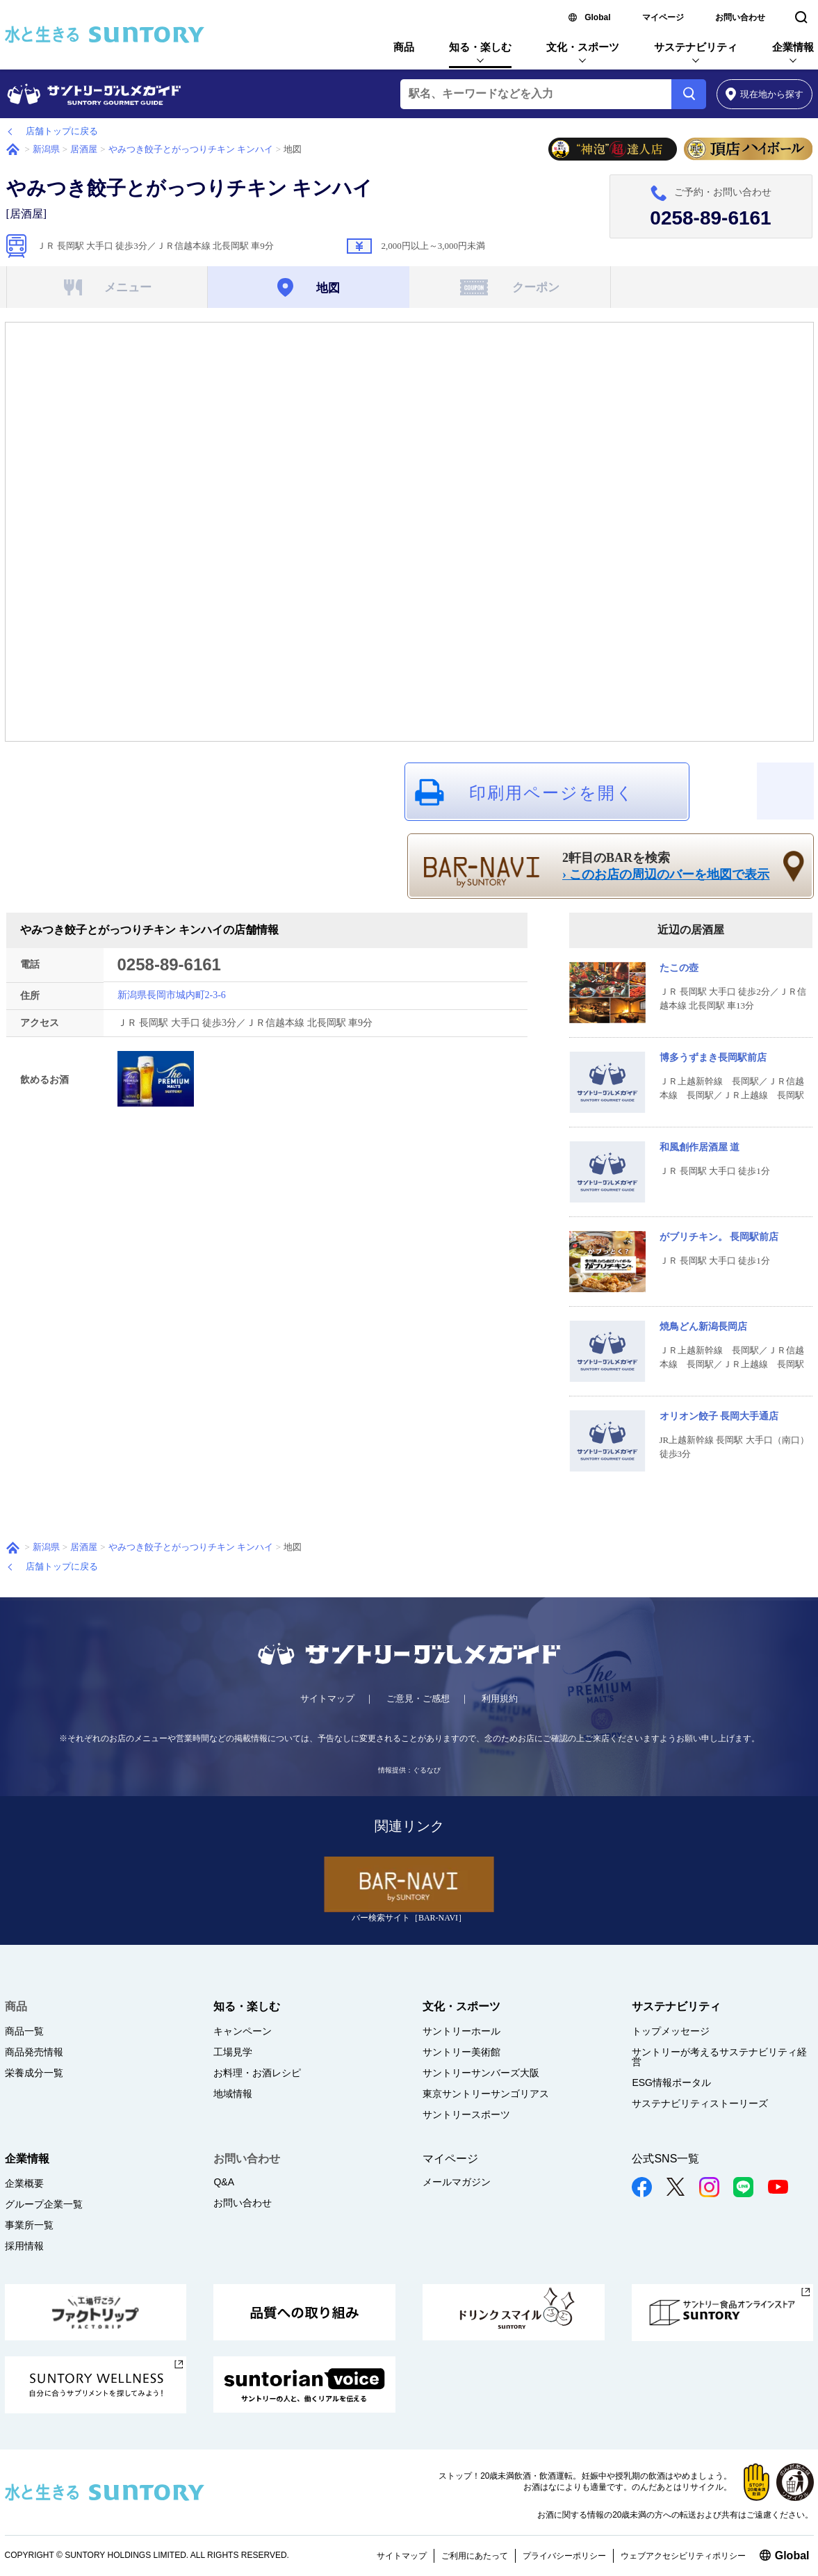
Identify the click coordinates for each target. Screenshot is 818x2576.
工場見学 (232, 2051)
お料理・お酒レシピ (257, 2072)
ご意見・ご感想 (418, 1698)
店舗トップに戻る (62, 131)
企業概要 (24, 2183)
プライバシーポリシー (564, 2556)
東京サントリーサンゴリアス (486, 2093)
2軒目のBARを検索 (666, 867)
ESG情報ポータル (671, 2082)
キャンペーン (242, 2031)
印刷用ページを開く (552, 793)
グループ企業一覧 (44, 2204)
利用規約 (500, 1698)
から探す (765, 94)
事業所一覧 (29, 2225)
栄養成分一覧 (34, 2072)
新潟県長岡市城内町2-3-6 (171, 995)
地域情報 (232, 2093)
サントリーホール (461, 2031)
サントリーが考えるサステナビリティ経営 (719, 2056)
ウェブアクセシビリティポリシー (683, 2556)
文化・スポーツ (582, 47)
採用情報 (24, 2245)
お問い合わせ (740, 17)
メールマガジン (457, 2181)
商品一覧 (24, 2031)
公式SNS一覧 (665, 2159)
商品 (403, 47)
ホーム (12, 149)
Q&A (223, 2181)
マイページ (663, 17)
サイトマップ (327, 1698)
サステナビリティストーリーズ (700, 2103)
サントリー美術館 (461, 2051)
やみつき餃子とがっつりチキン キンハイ (190, 149)
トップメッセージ (671, 2031)
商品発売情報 (34, 2051)
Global (597, 17)
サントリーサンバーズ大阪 (481, 2072)
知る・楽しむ (480, 47)
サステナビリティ (695, 47)
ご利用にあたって (474, 2556)
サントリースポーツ (466, 2114)
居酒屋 (83, 149)
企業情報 (793, 47)
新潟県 (46, 149)
